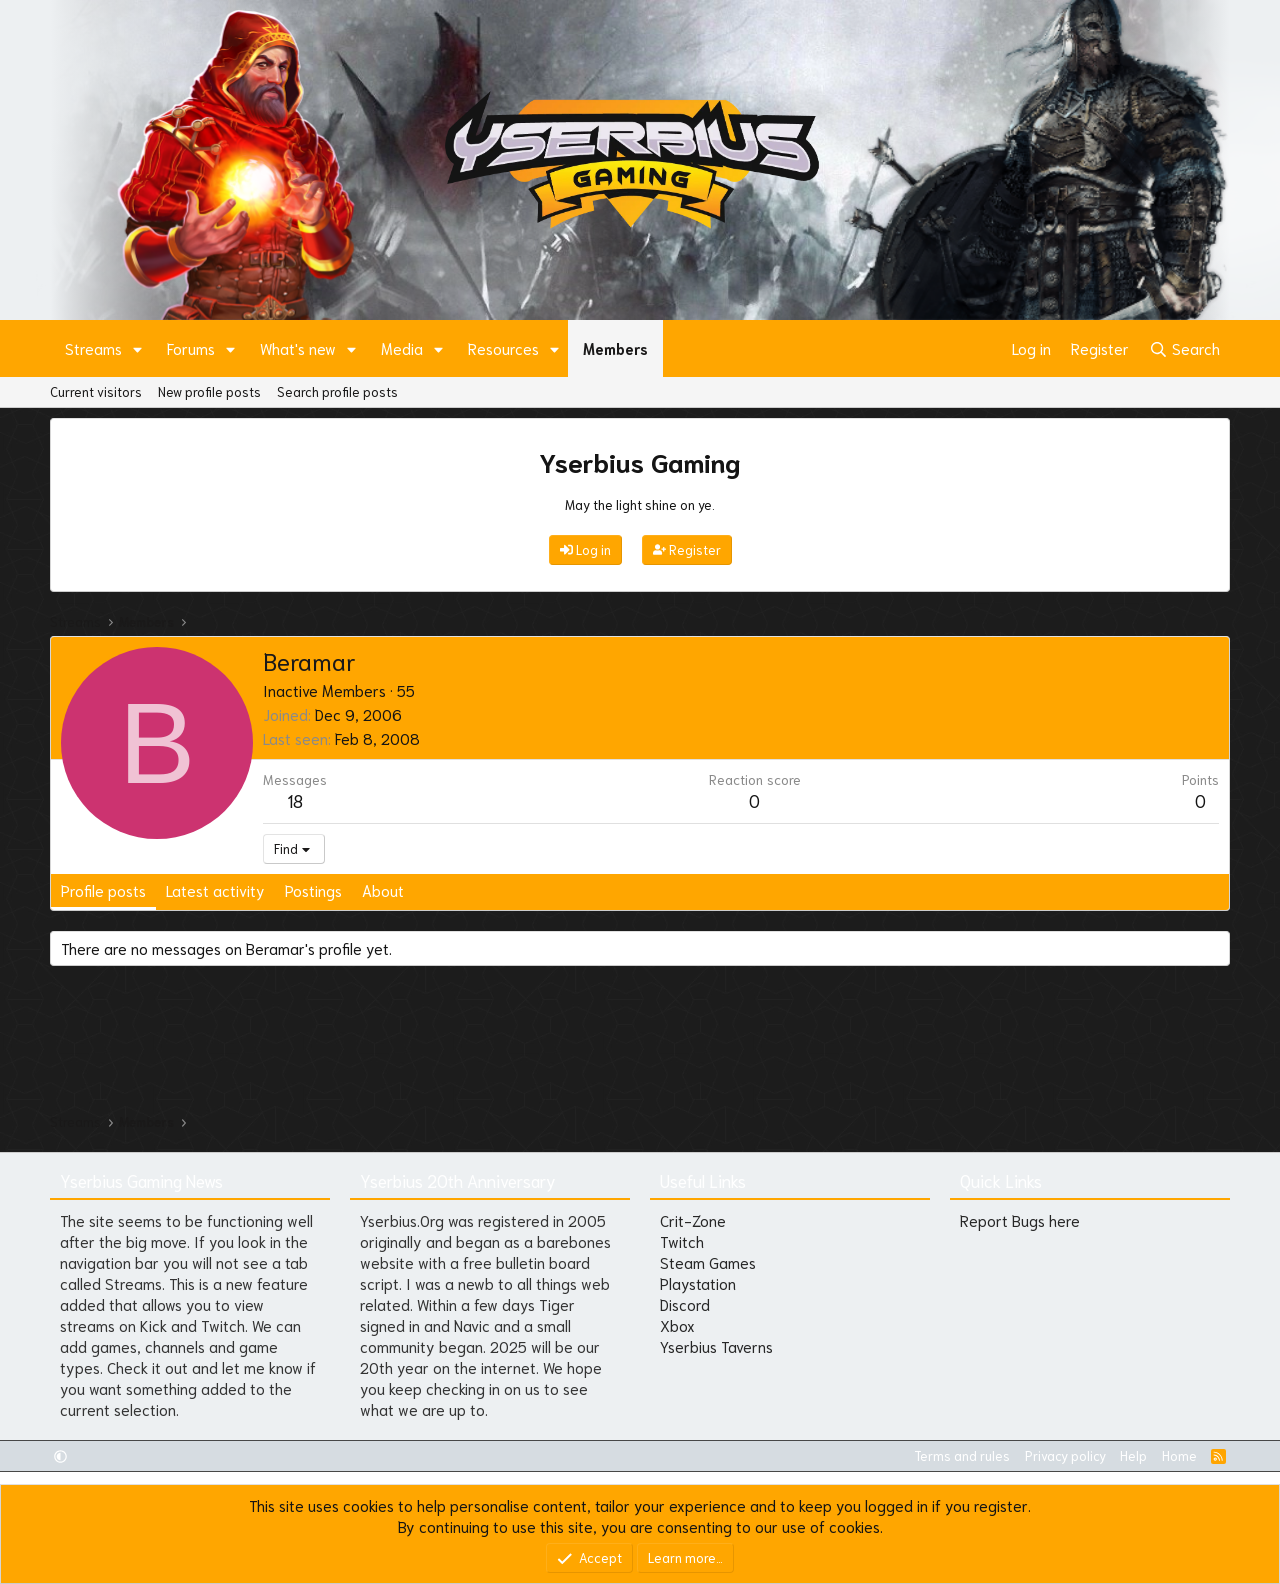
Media (402, 348)
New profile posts (209, 391)
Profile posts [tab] (103, 890)
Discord (685, 1304)
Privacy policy (1065, 1455)
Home (1179, 1455)
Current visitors (96, 391)
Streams (93, 348)
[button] (138, 348)
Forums (191, 348)
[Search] (1184, 348)
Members (615, 348)
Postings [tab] (313, 890)
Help (1133, 1455)
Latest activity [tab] (215, 890)
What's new (298, 348)
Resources (503, 348)
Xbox (677, 1325)
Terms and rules (962, 1455)
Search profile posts (337, 391)
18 (295, 800)
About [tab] (383, 890)
